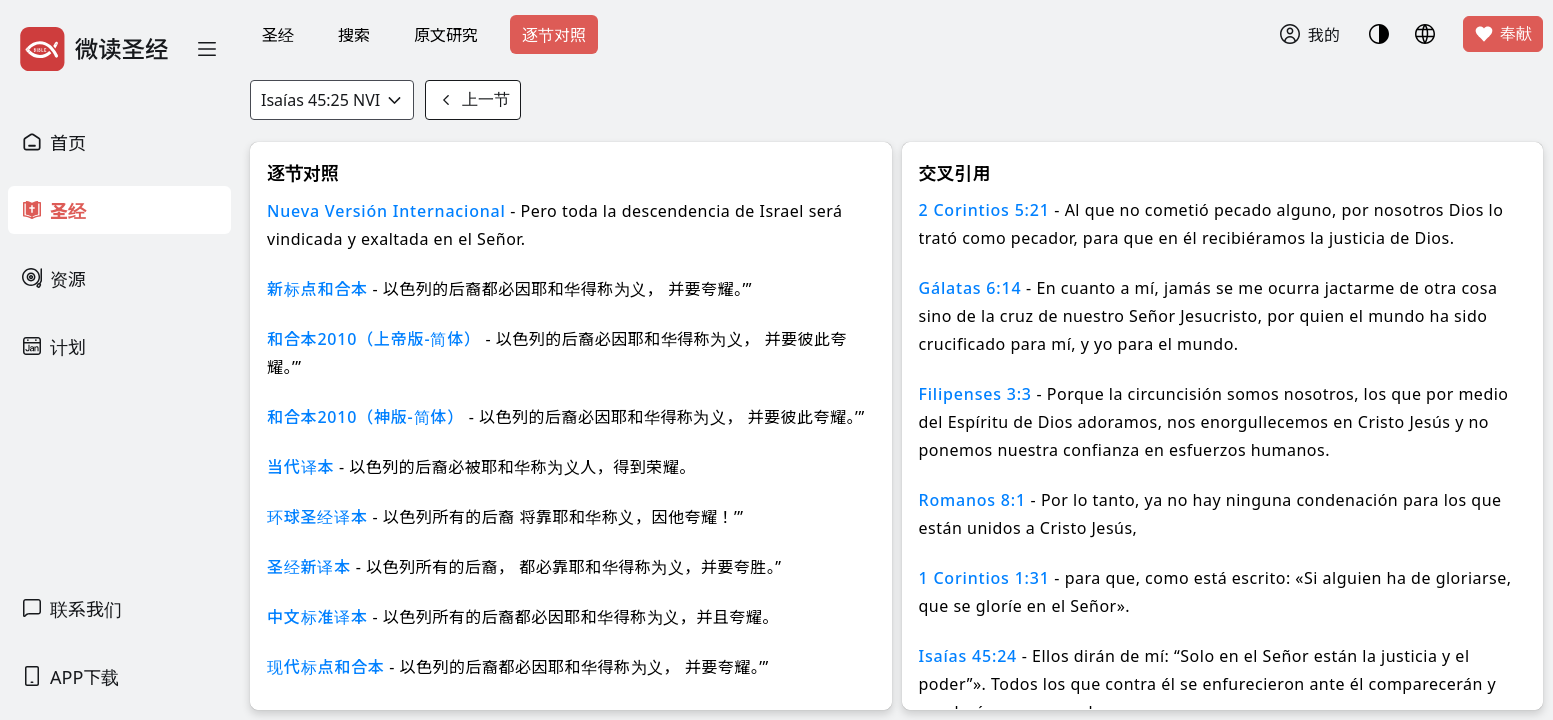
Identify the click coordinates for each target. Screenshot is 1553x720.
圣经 (278, 35)
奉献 (1503, 34)
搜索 (354, 35)
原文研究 (446, 35)
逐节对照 (554, 35)
